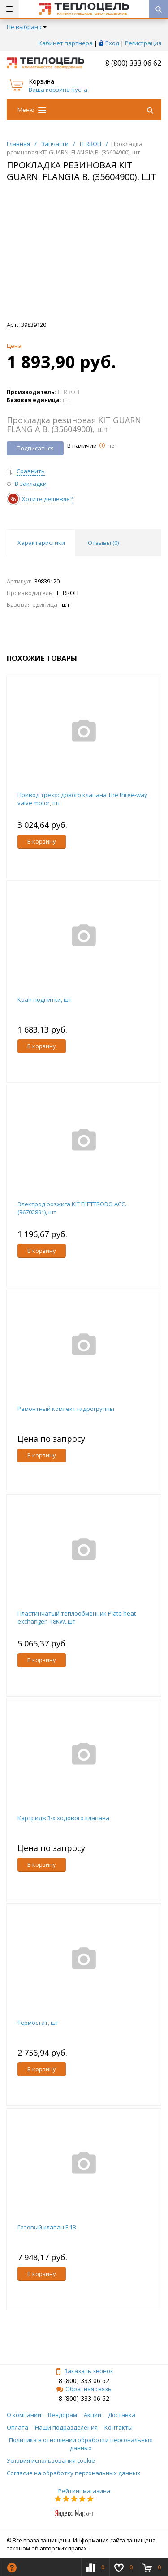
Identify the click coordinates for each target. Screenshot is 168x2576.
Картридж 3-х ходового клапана (63, 1818)
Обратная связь (84, 2389)
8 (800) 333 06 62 (133, 63)
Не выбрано (27, 27)
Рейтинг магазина (84, 2491)
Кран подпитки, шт (44, 999)
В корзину (41, 841)
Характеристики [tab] (41, 543)
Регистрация (143, 43)
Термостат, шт (38, 2023)
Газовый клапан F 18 (46, 2227)
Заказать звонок (84, 2371)
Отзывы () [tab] (103, 543)
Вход (112, 43)
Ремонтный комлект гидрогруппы (65, 1409)
